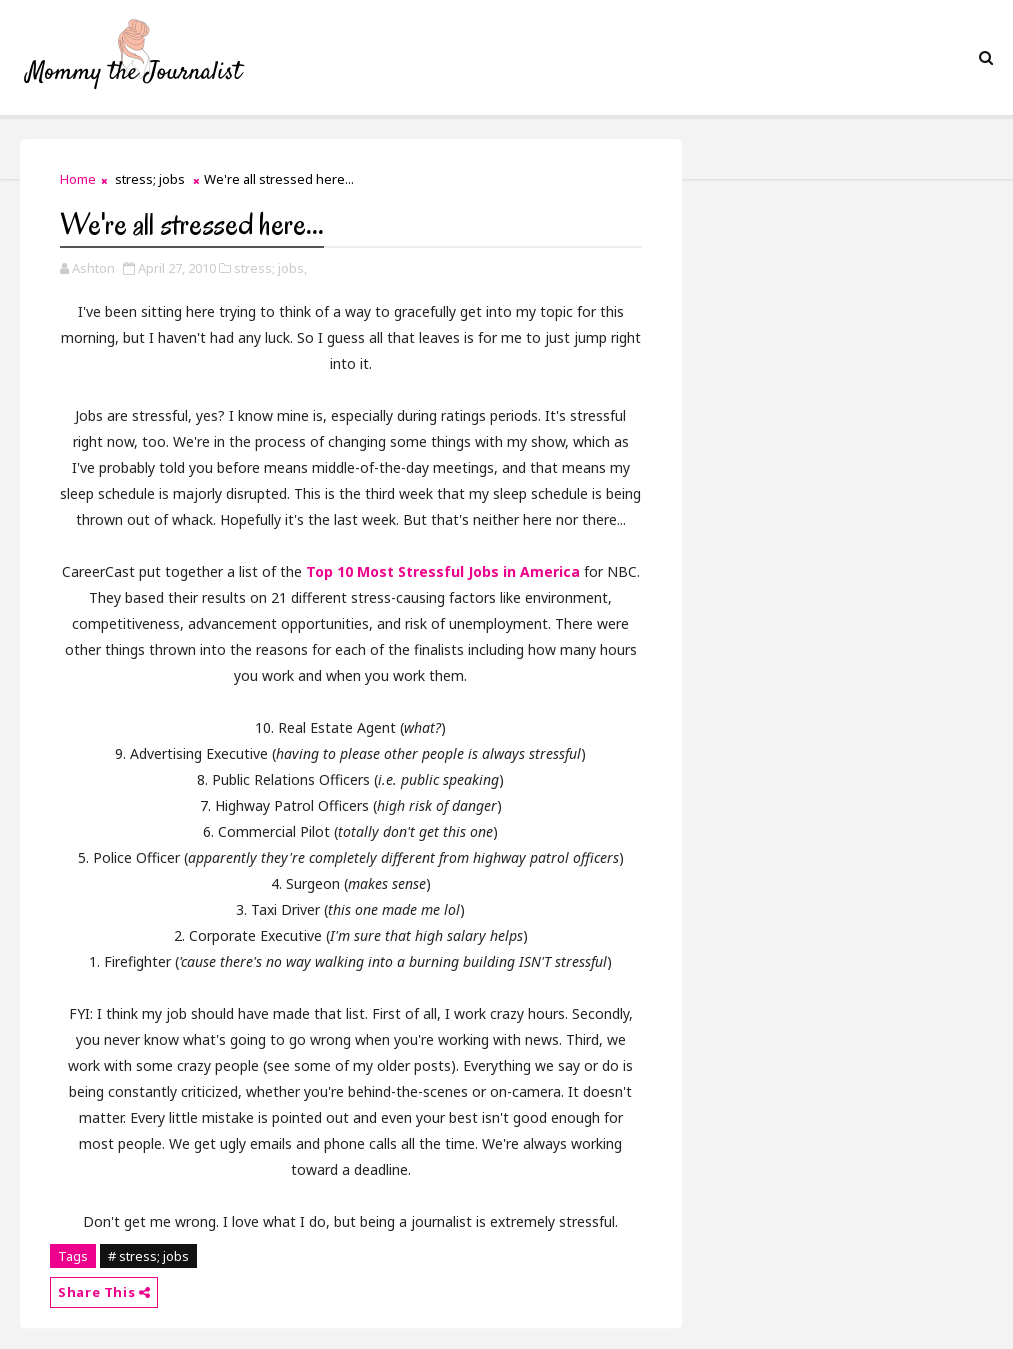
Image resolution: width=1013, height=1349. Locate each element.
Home (78, 179)
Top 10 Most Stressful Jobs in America (443, 571)
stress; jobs (150, 179)
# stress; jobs (148, 1256)
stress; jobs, (270, 268)
